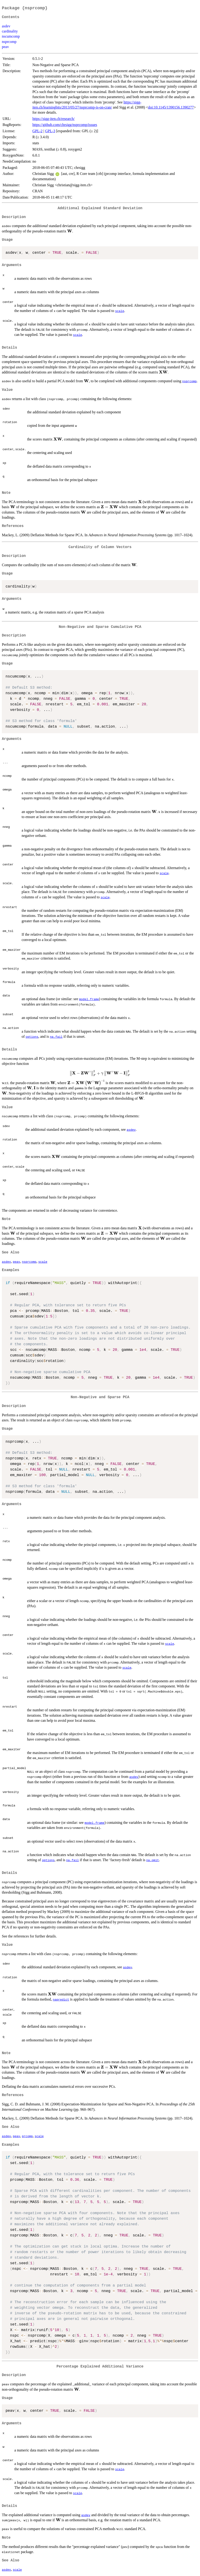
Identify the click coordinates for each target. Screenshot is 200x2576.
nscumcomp (11, 36)
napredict (61, 1999)
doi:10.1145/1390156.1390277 (171, 107)
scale (119, 311)
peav (5, 47)
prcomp (27, 2136)
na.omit (152, 1860)
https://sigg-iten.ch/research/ (53, 119)
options (32, 1036)
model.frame (89, 999)
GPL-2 (37, 131)
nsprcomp (9, 42)
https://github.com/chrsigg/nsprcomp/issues (64, 125)
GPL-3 (50, 131)
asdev (6, 26)
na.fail (56, 1036)
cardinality (10, 31)
